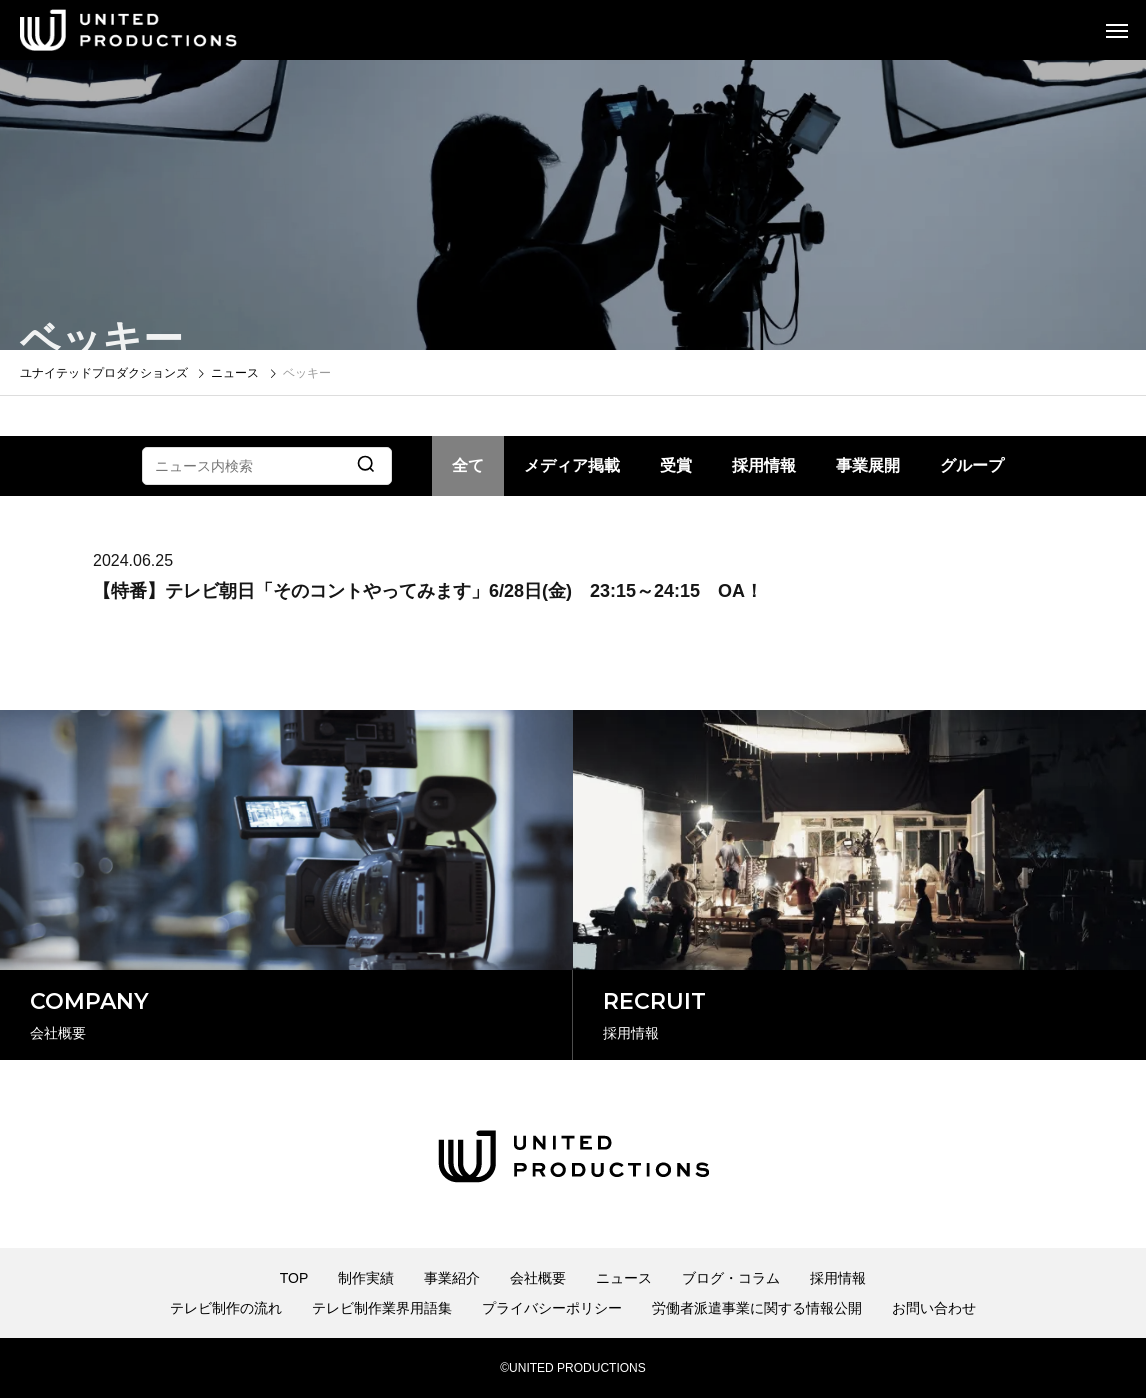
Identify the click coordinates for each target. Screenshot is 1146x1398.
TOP (294, 1278)
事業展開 (868, 465)
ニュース (624, 1278)
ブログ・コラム (731, 1278)
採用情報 (764, 465)
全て (468, 465)
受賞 (676, 465)
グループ (972, 465)
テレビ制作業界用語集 (382, 1308)
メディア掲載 (572, 465)
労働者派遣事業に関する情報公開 (757, 1308)
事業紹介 (452, 1278)
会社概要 (538, 1278)
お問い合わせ (934, 1308)
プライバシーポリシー (552, 1308)
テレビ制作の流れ (226, 1308)
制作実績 (366, 1278)
